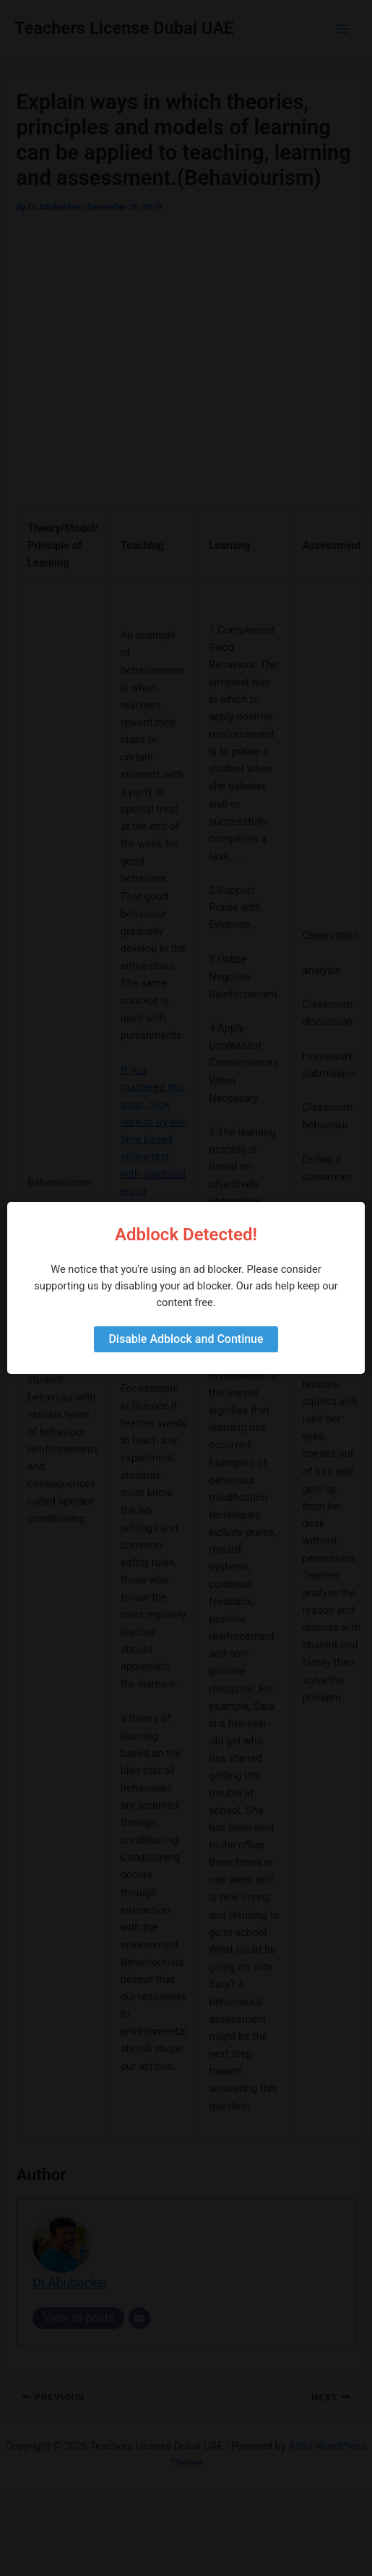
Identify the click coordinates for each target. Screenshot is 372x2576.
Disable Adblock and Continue (185, 1339)
